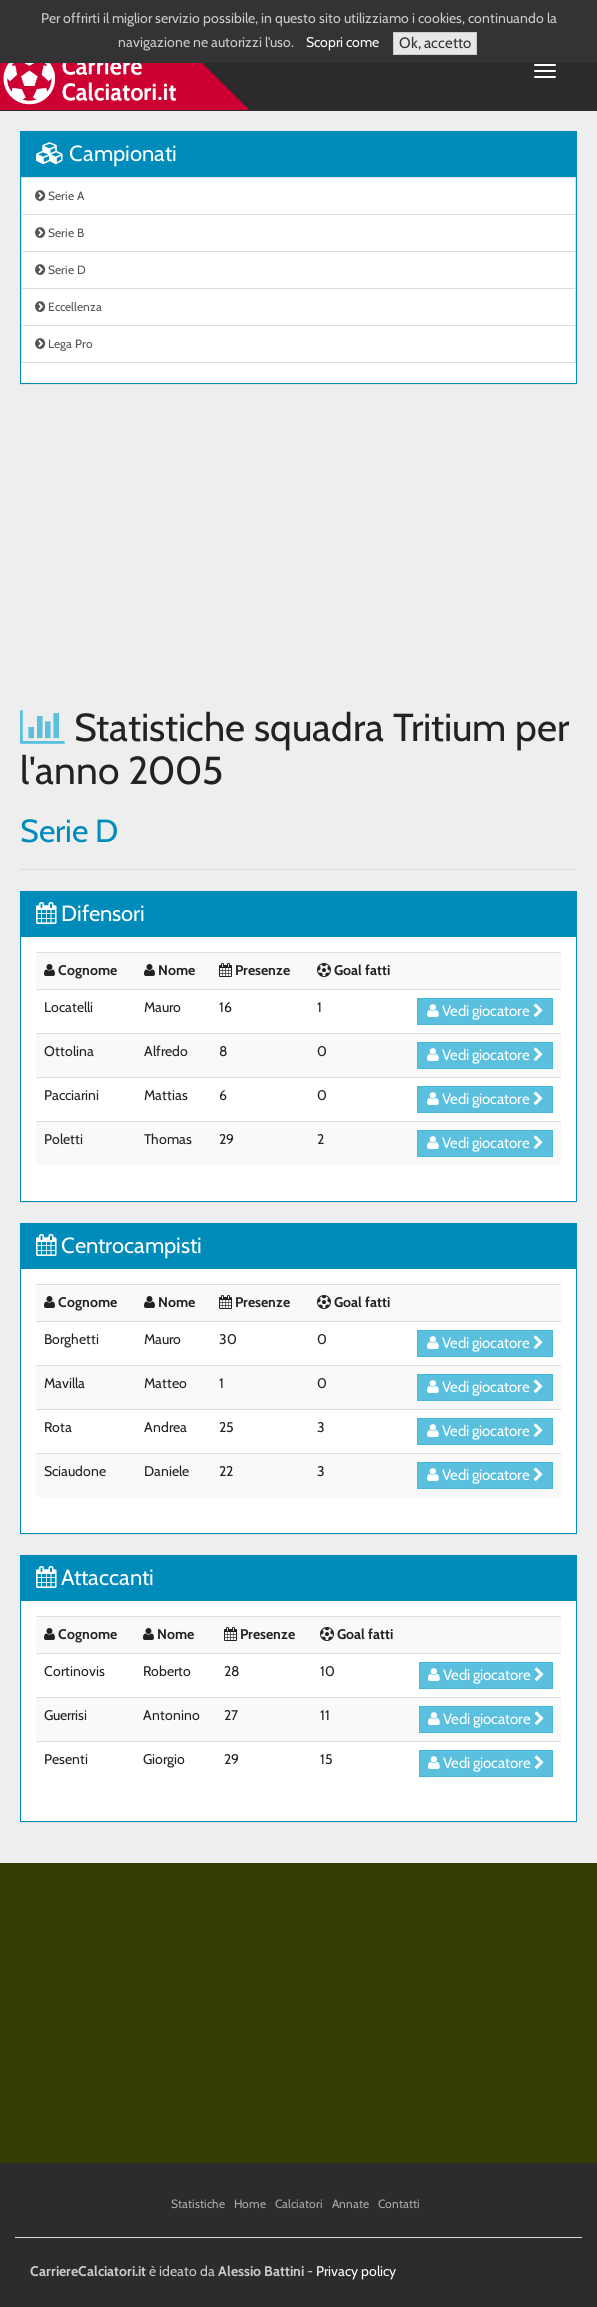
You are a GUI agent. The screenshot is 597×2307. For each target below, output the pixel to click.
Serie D (60, 269)
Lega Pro (64, 343)
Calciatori (299, 2203)
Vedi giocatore (485, 1011)
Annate (350, 2203)
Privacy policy (356, 2271)
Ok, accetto (435, 43)
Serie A (59, 195)
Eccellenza (68, 306)
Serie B (59, 232)
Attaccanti (95, 1577)
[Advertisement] (298, 545)
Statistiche (198, 2203)
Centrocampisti (119, 1245)
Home (250, 2203)
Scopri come (342, 42)
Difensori (90, 913)
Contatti (399, 2203)
